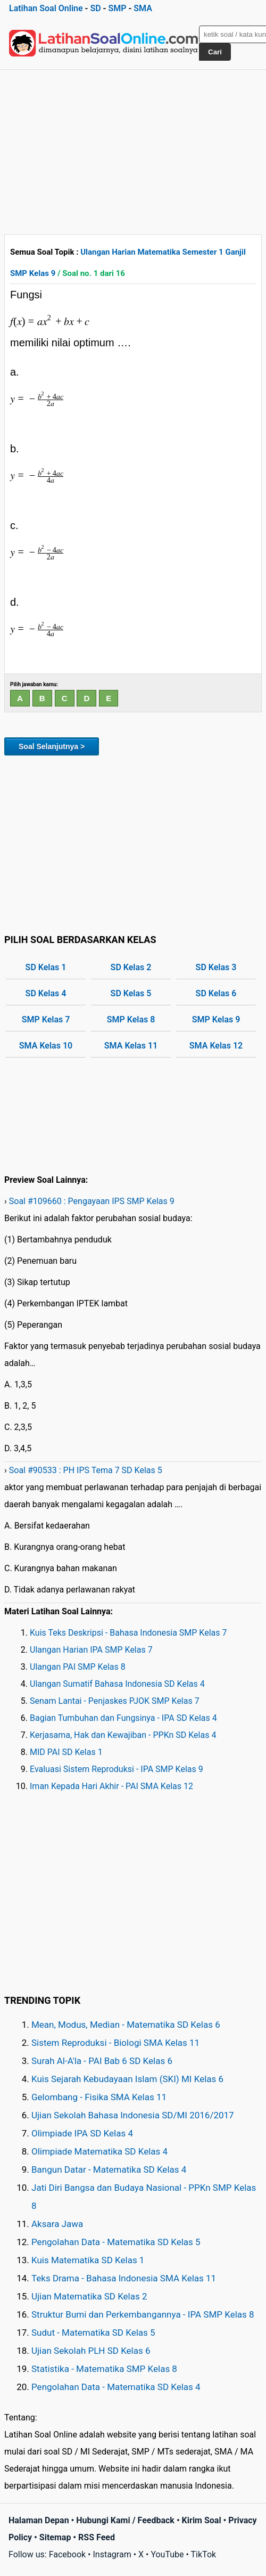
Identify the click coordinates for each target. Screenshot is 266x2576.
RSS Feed (96, 2537)
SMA (143, 8)
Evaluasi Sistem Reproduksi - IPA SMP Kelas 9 (116, 1769)
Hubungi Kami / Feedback (125, 2520)
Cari (215, 52)
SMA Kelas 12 (216, 1046)
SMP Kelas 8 (131, 1019)
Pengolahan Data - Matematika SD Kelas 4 (116, 2387)
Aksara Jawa (57, 2224)
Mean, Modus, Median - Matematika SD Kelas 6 (125, 2024)
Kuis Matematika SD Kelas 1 (87, 2260)
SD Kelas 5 (131, 993)
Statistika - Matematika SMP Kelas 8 (104, 2368)
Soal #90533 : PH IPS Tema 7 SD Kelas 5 (85, 1470)
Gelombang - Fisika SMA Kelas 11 (99, 2097)
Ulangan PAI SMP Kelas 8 (78, 1667)
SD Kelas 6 (216, 993)
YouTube (167, 2554)
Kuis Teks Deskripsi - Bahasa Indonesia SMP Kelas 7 (128, 1633)
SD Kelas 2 (131, 967)
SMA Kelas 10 (45, 1046)
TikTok (204, 2554)
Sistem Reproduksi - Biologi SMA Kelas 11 (115, 2042)
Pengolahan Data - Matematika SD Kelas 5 (116, 2242)
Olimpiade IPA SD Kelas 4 (82, 2133)
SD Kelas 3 (216, 967)
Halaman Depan (39, 2520)
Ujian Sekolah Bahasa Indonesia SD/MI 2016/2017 (132, 2115)
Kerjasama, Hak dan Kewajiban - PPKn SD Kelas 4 (123, 1735)
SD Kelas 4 (46, 993)
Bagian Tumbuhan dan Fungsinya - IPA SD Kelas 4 (123, 1718)
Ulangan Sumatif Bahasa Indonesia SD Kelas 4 (117, 1684)
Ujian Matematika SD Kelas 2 (89, 2296)
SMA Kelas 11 (130, 1046)
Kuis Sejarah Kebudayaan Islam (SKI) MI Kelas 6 (127, 2079)
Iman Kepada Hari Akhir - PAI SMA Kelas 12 (111, 1786)
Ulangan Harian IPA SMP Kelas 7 (91, 1650)
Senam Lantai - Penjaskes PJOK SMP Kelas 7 (115, 1701)
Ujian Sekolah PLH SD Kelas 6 (91, 2350)
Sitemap (55, 2537)
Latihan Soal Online (46, 8)
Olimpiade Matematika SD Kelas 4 (99, 2151)
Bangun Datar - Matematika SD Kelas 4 (108, 2169)
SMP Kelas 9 (216, 1019)
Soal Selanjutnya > (52, 746)
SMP (117, 8)
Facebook (67, 2554)
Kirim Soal (201, 2520)
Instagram (112, 2554)
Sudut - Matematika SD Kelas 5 (93, 2332)
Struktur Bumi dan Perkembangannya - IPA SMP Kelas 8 (142, 2314)
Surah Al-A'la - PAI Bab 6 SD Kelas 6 (101, 2060)
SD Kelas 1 (46, 967)
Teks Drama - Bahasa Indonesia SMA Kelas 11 (123, 2278)
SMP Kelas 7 (46, 1019)
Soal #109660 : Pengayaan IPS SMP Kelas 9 (91, 1201)
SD (95, 8)
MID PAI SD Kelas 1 (66, 1752)
